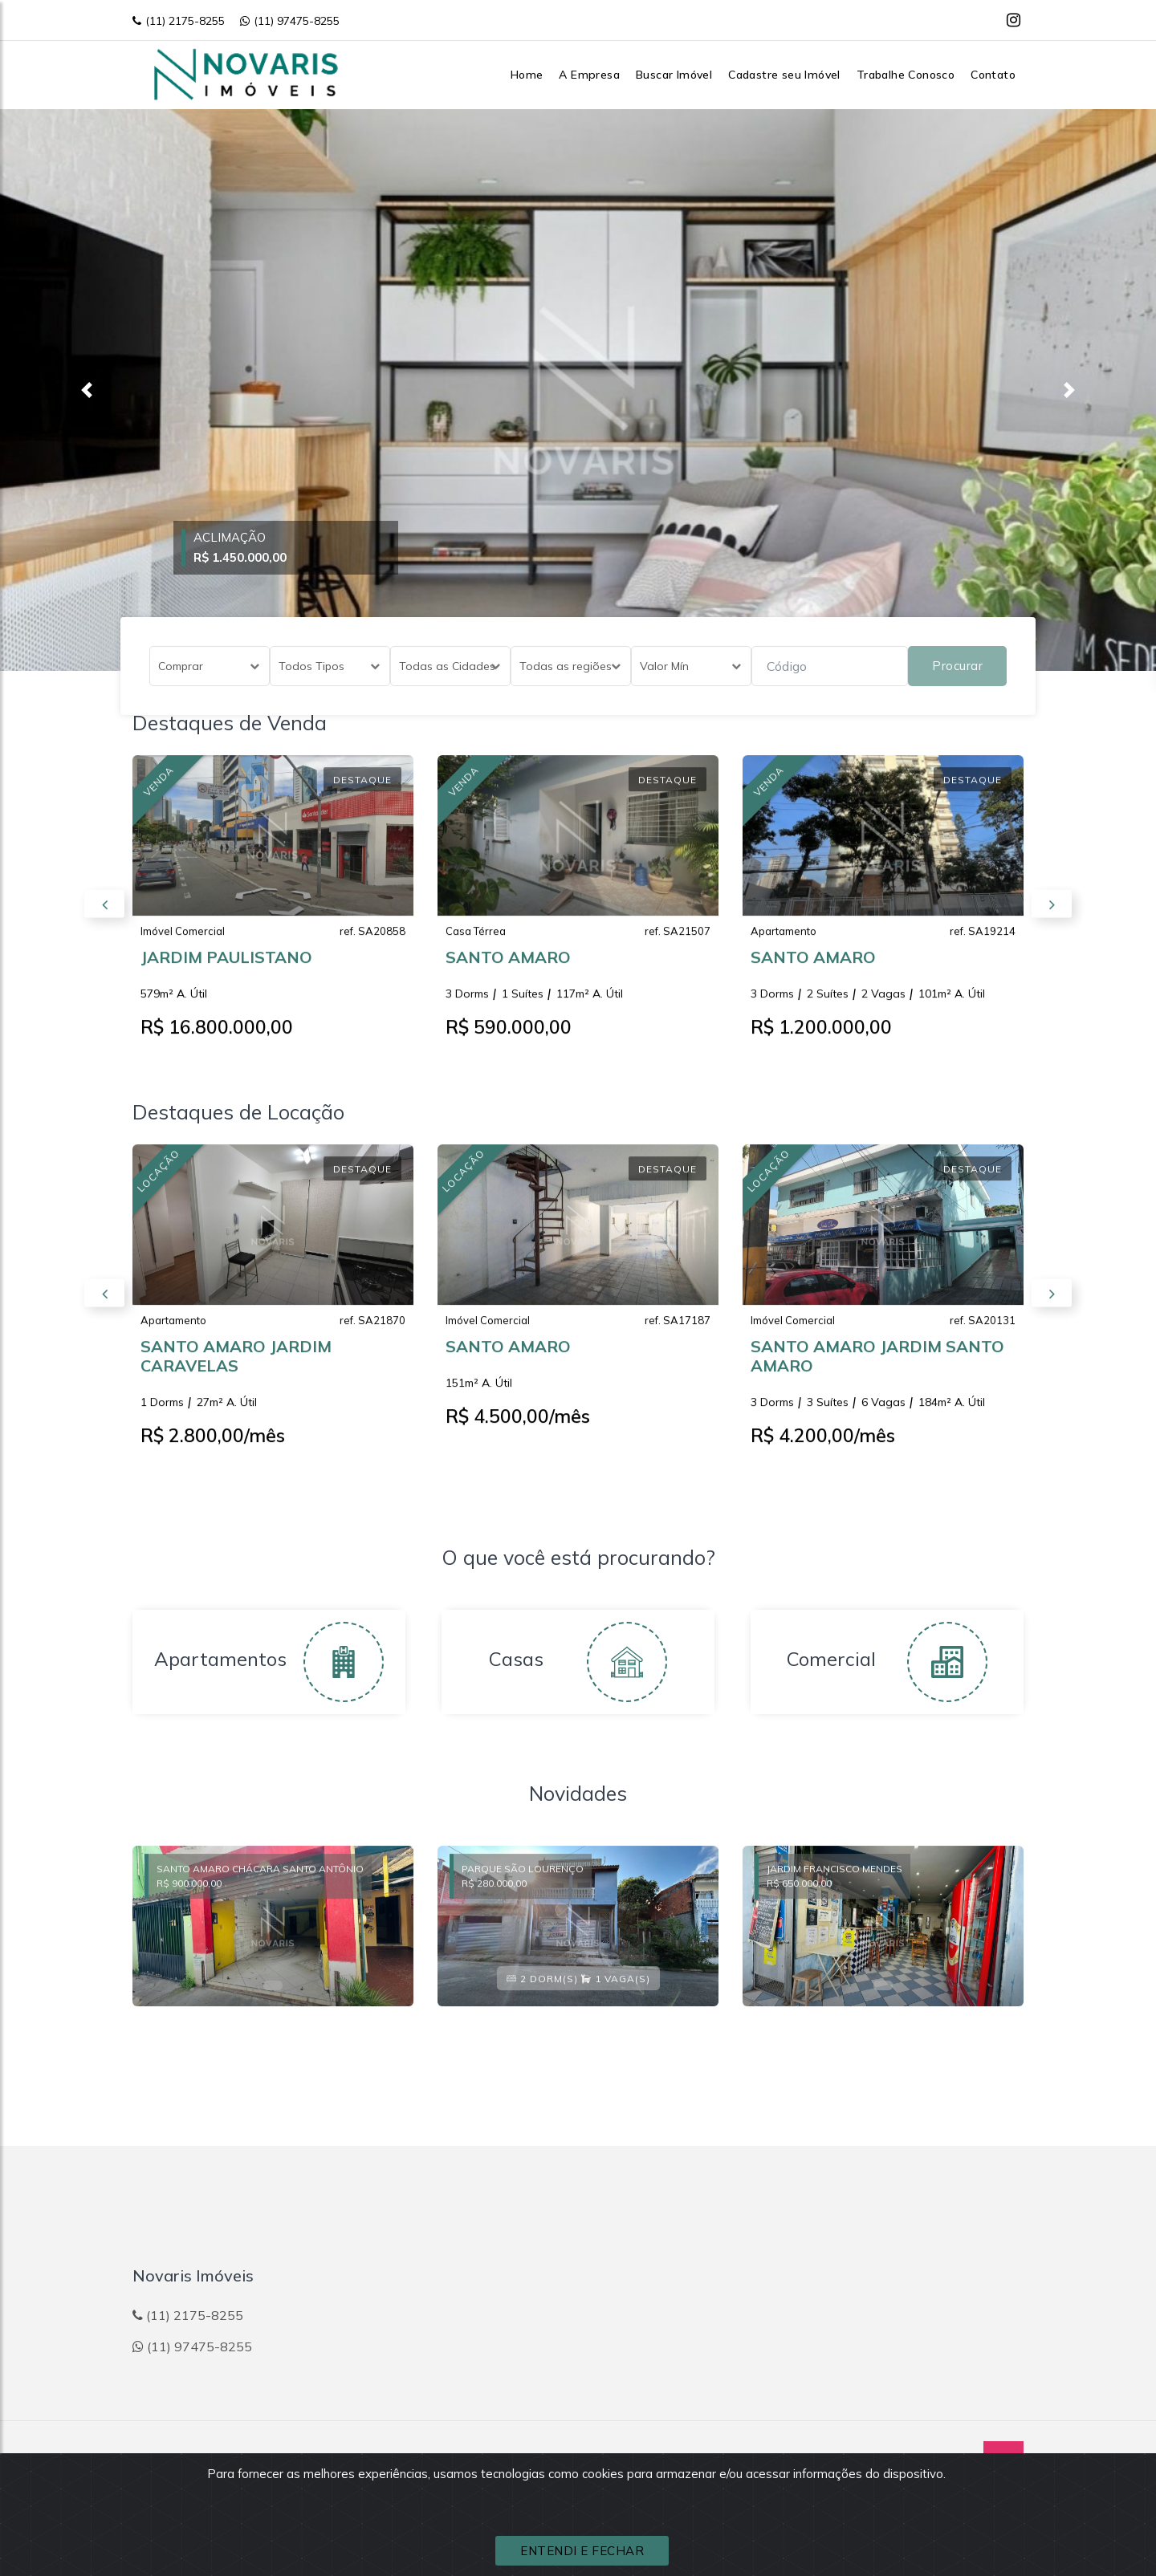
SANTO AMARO (508, 971)
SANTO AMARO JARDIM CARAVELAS (236, 1370)
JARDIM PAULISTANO (226, 971)
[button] (86, 390)
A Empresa (589, 74)
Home (527, 74)
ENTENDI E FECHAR (582, 2550)
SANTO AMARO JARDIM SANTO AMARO (877, 1370)
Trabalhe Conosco (906, 74)
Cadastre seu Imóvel (784, 74)
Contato (993, 74)
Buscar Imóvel (674, 74)
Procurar (957, 665)
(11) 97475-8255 (290, 21)
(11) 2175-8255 (178, 21)
